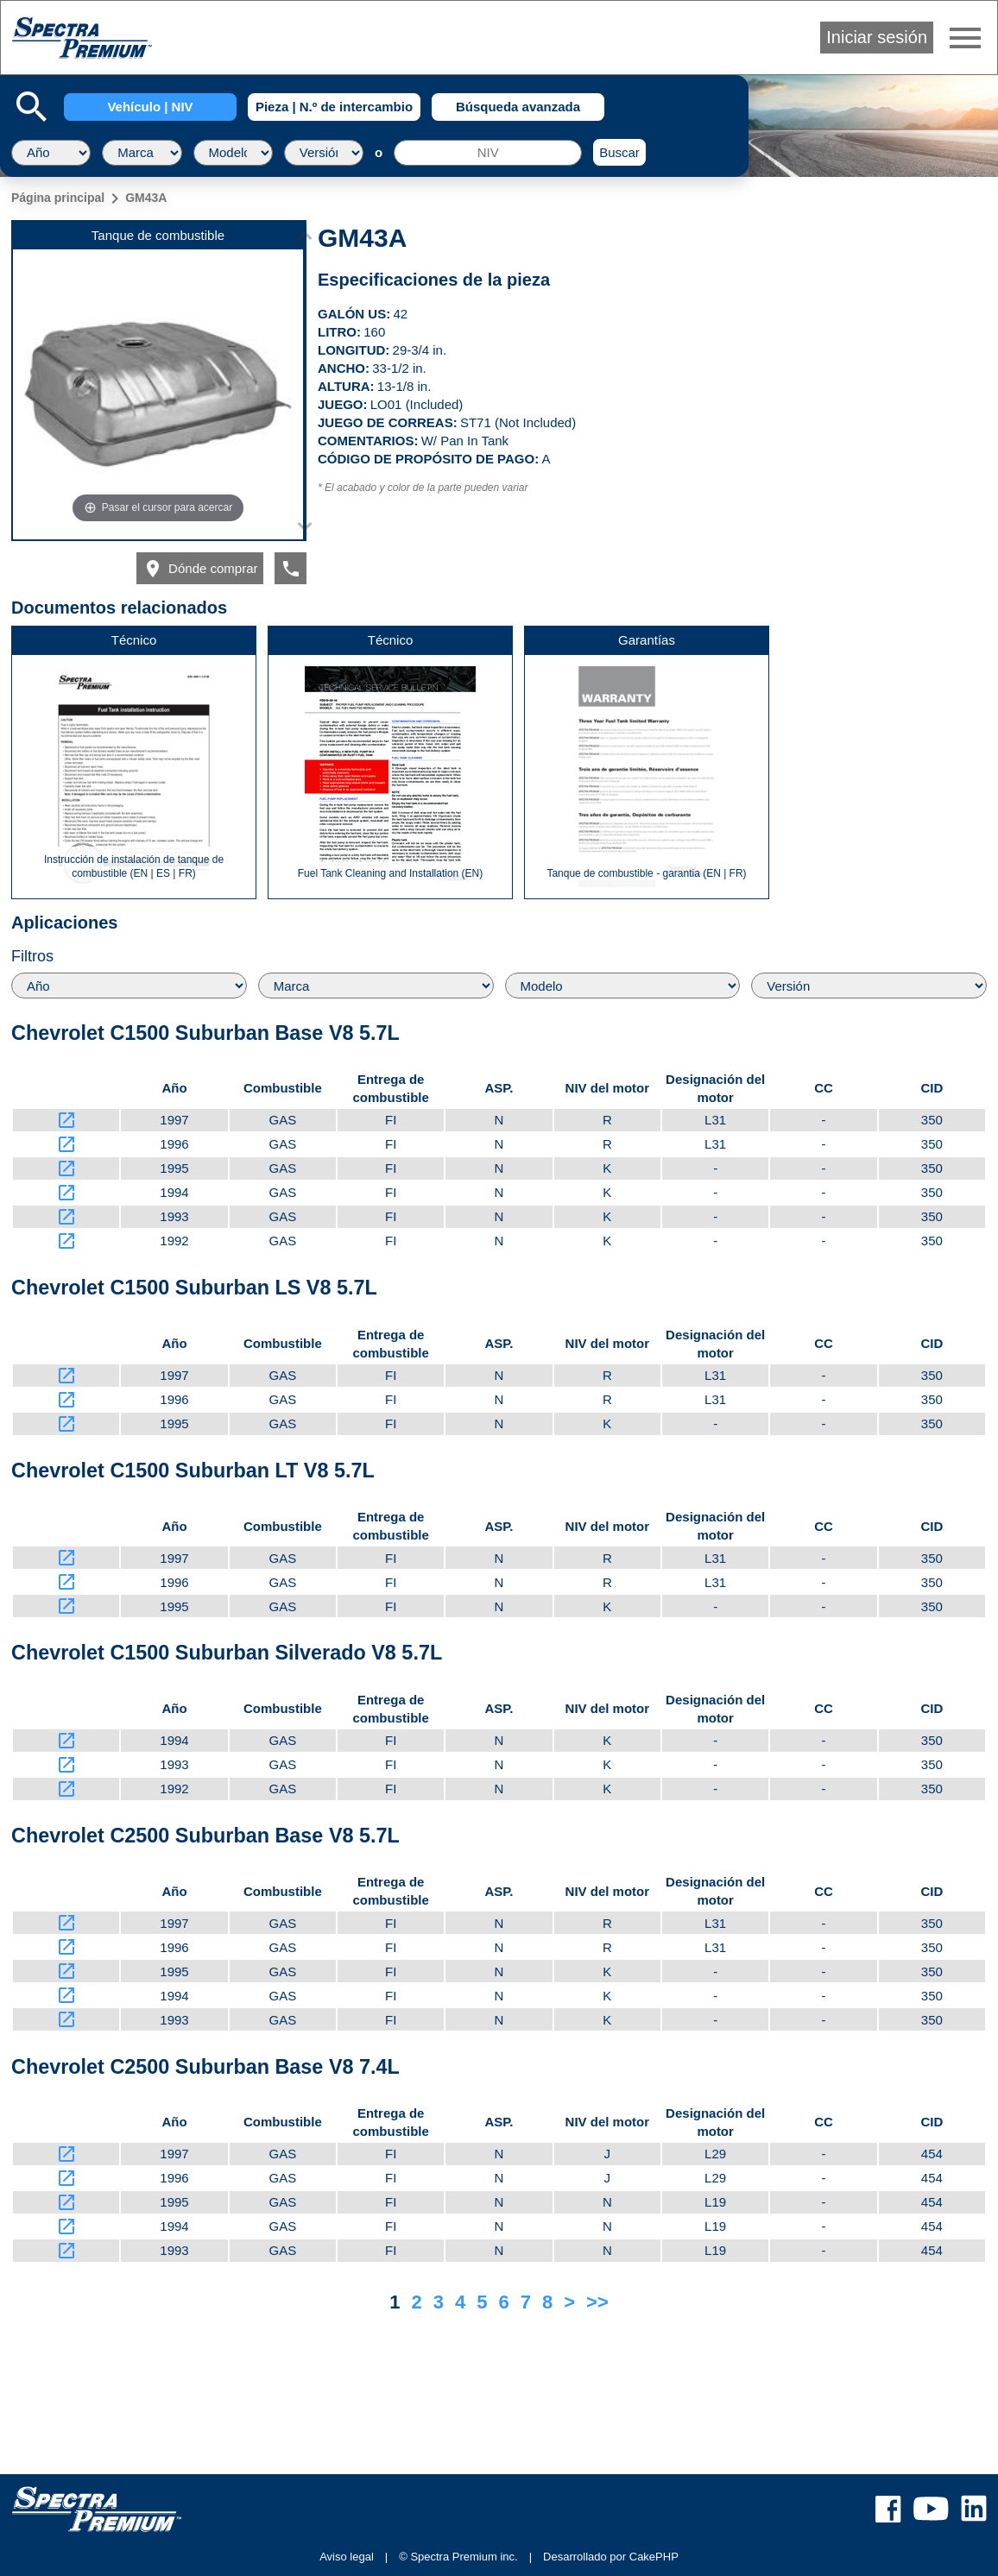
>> (597, 2302)
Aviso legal (346, 2556)
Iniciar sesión (876, 37)
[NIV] (488, 153)
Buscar (619, 152)
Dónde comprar (200, 568)
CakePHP (654, 2556)
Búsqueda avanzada (518, 106)
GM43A (146, 198)
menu (965, 38)
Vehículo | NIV (150, 106)
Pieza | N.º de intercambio (334, 106)
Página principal (57, 198)
